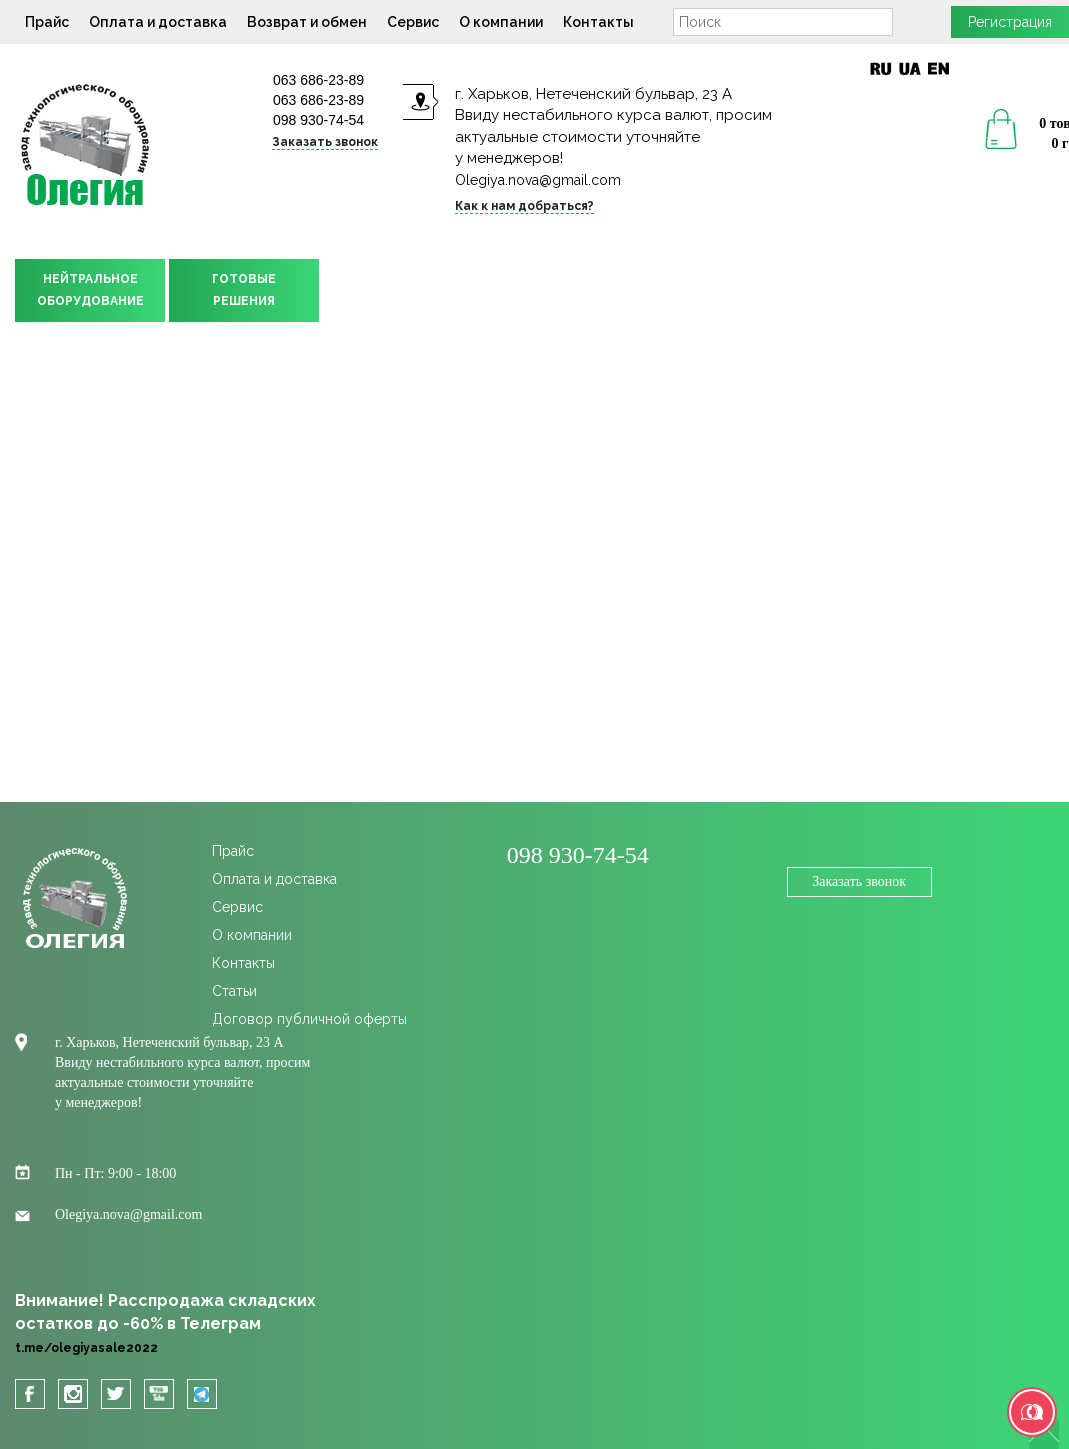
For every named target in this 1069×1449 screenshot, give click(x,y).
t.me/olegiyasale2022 (86, 1348)
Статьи (234, 991)
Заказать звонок (325, 142)
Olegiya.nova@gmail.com (538, 180)
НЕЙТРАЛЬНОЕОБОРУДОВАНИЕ (90, 290)
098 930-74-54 (318, 120)
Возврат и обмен (307, 22)
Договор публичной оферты (309, 1019)
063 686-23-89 (318, 80)
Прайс (47, 22)
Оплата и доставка (158, 22)
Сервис (413, 22)
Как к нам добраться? (524, 206)
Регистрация (1010, 22)
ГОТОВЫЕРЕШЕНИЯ (244, 290)
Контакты (598, 22)
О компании (501, 22)
